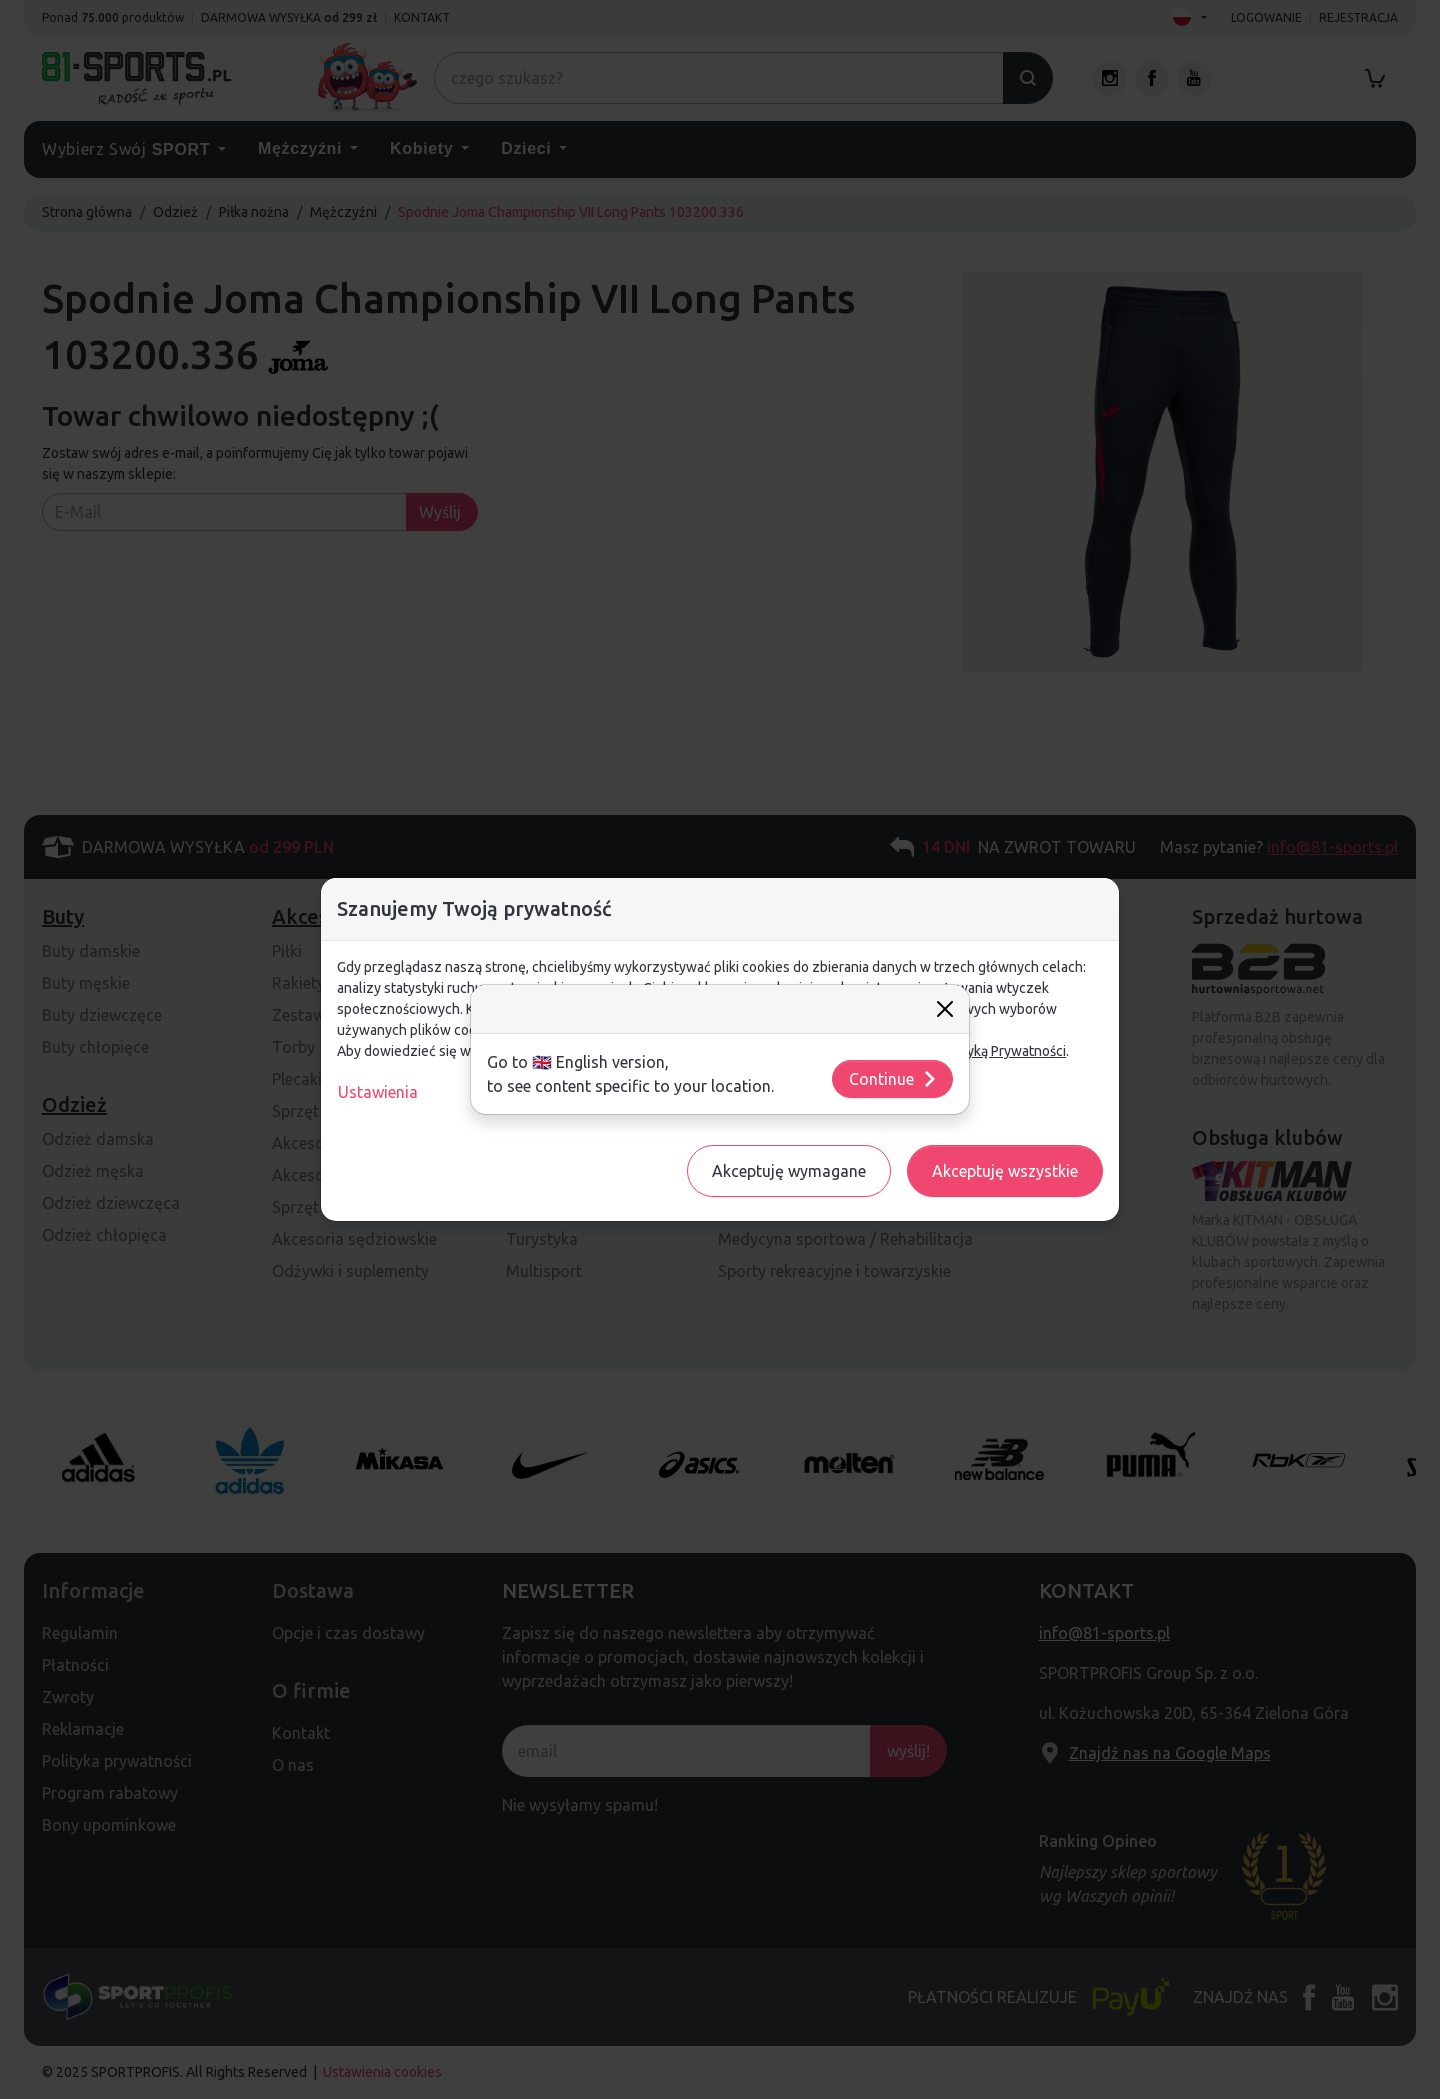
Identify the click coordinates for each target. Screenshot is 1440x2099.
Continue (893, 1079)
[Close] (945, 1009)
